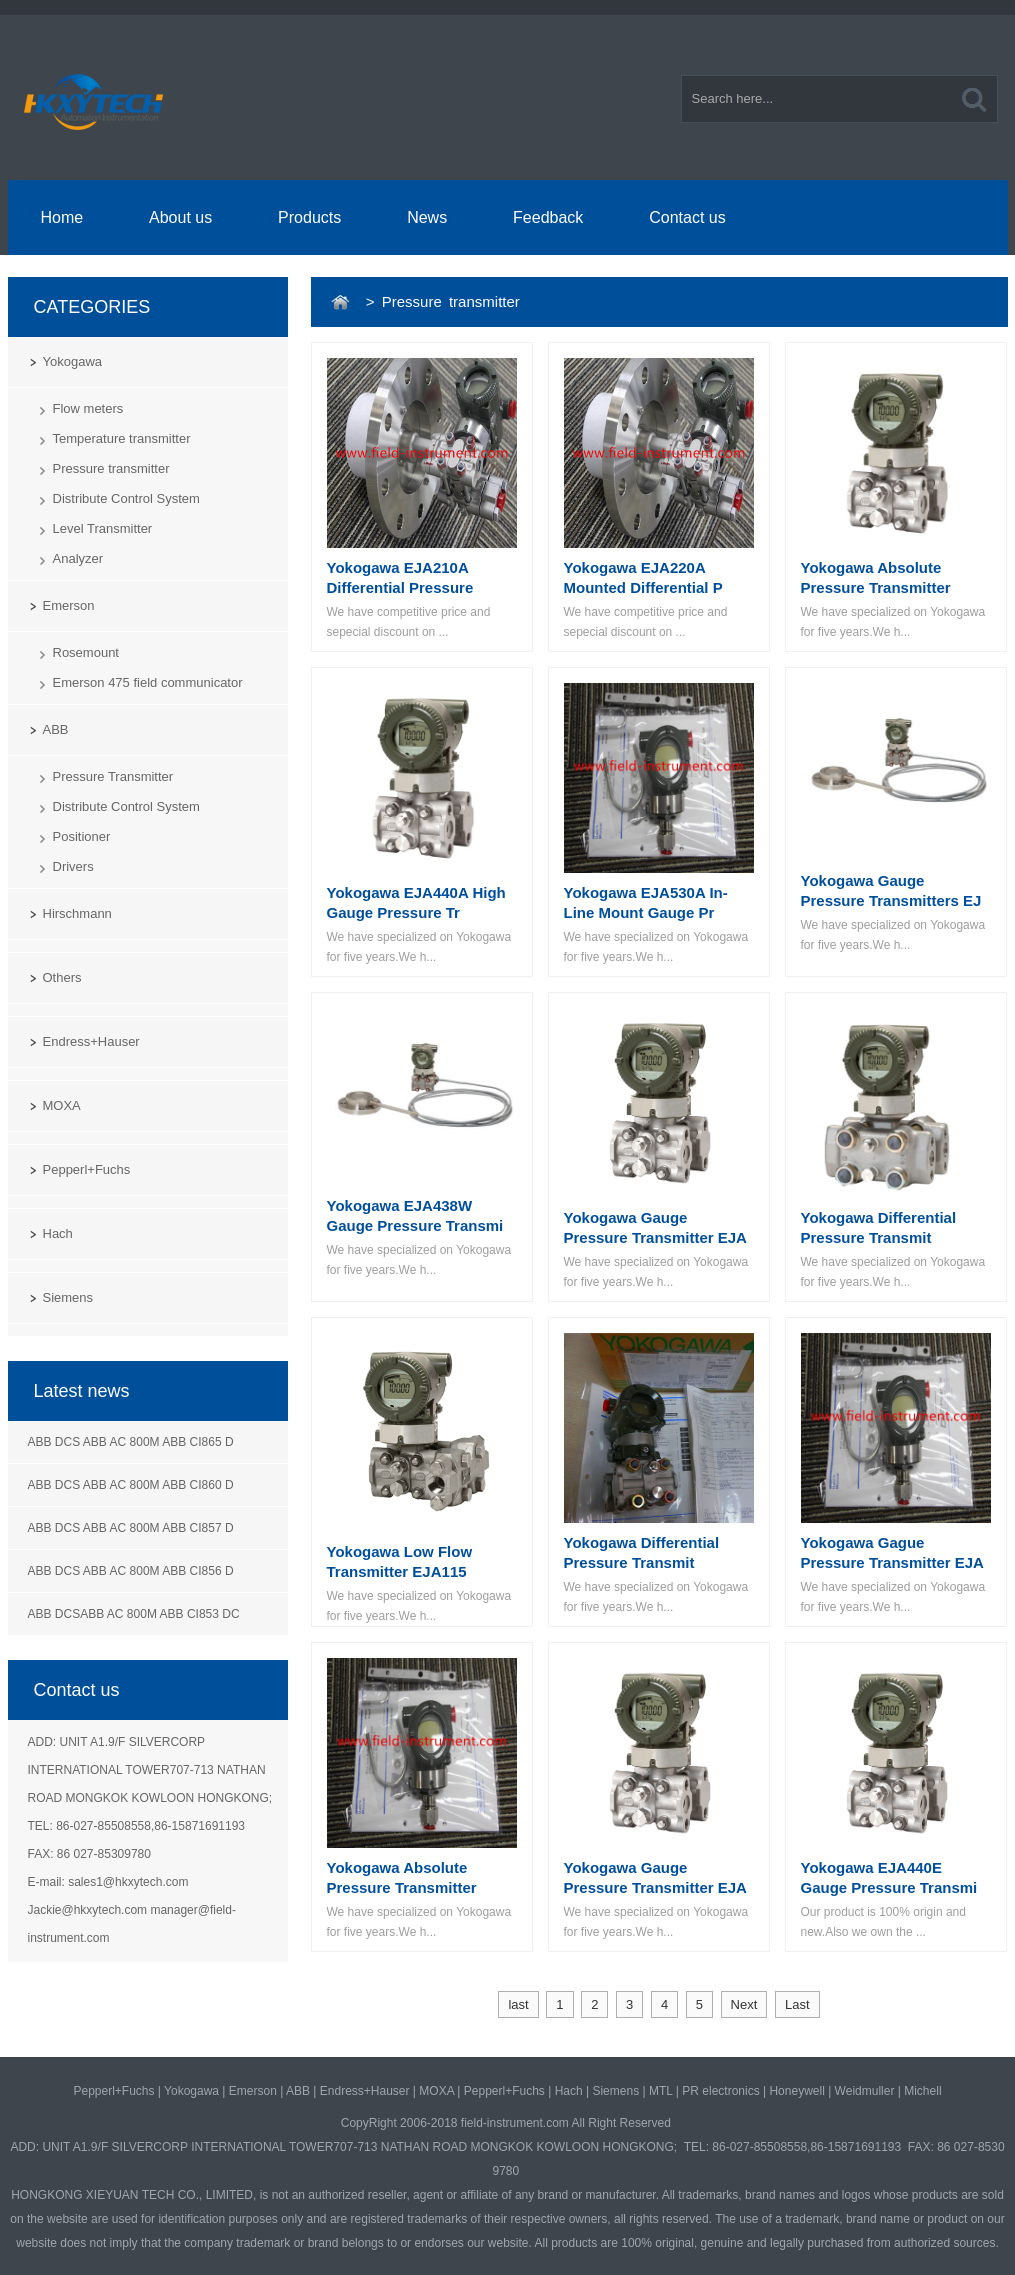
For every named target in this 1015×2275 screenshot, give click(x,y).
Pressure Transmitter (113, 776)
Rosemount (86, 652)
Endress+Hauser (91, 1041)
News (427, 217)
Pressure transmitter (111, 468)
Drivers (73, 866)
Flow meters (88, 408)
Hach (58, 1233)
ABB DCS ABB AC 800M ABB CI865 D (131, 1442)
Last (797, 2004)
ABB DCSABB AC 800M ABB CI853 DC (134, 1614)
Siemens (68, 1297)
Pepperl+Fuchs (87, 1169)
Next (744, 2004)
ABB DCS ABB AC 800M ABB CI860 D (131, 1485)
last (518, 2004)
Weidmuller (865, 2091)
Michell (922, 2091)
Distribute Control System (126, 498)
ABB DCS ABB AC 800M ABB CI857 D (131, 1528)
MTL (661, 2091)
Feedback (548, 217)
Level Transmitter (103, 528)
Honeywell (796, 2091)
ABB (56, 729)
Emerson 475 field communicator (148, 682)
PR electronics (720, 2091)
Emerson (69, 605)
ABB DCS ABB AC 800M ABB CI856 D (131, 1571)
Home (61, 217)
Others (62, 977)
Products (309, 217)
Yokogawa (73, 361)
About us (180, 217)
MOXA (62, 1105)
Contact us (687, 217)
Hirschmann (77, 913)
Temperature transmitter (122, 438)
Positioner (82, 836)
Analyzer (78, 558)
